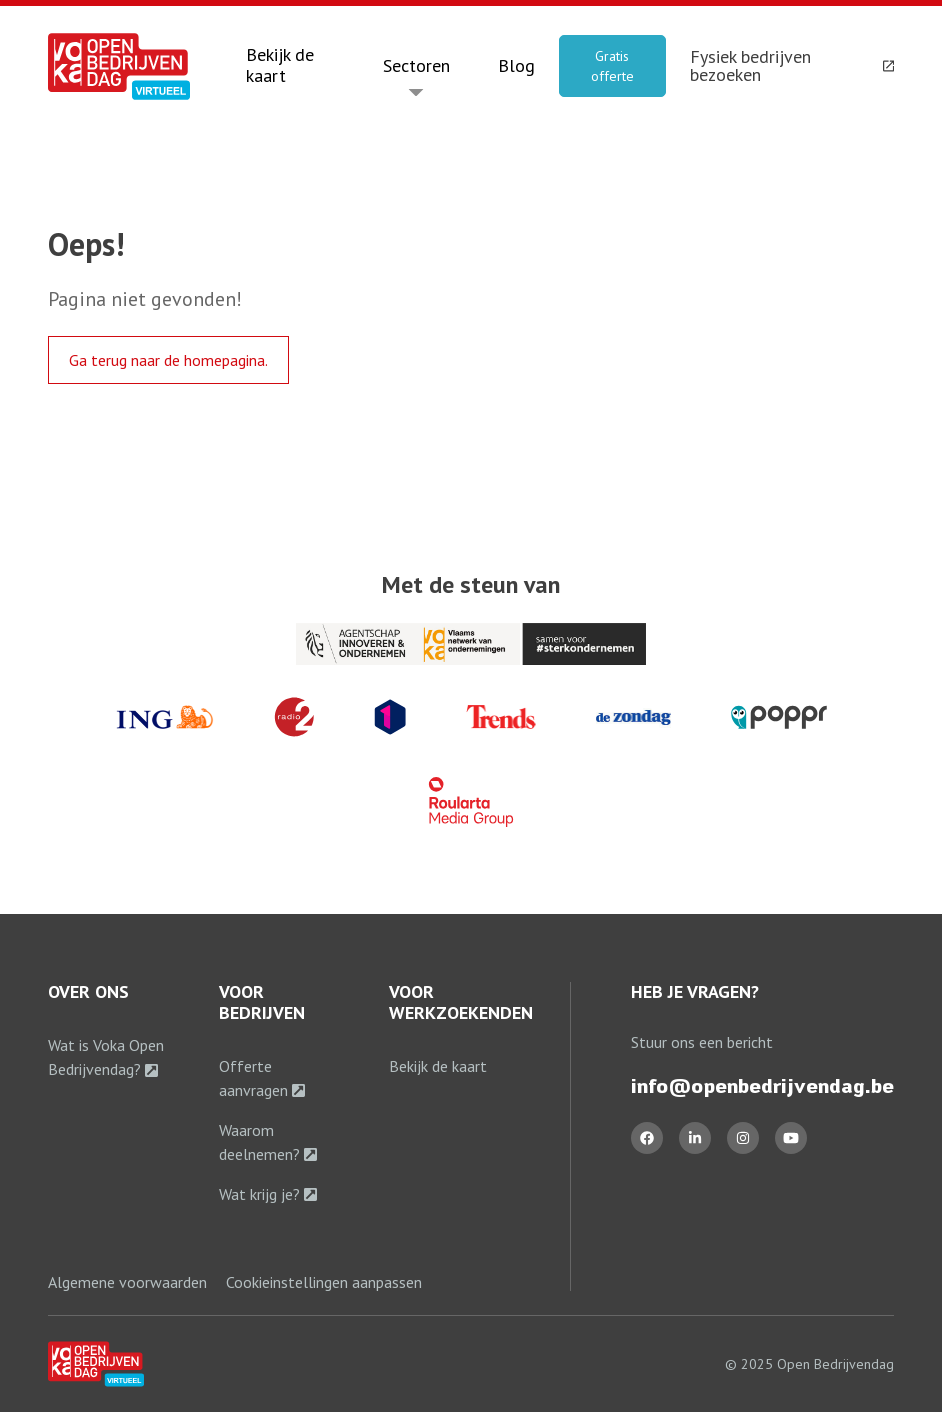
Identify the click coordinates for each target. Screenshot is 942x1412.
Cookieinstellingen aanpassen (324, 1282)
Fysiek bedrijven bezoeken (792, 66)
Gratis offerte (612, 66)
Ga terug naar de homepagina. (168, 360)
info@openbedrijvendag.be (762, 1086)
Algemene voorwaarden (127, 1282)
